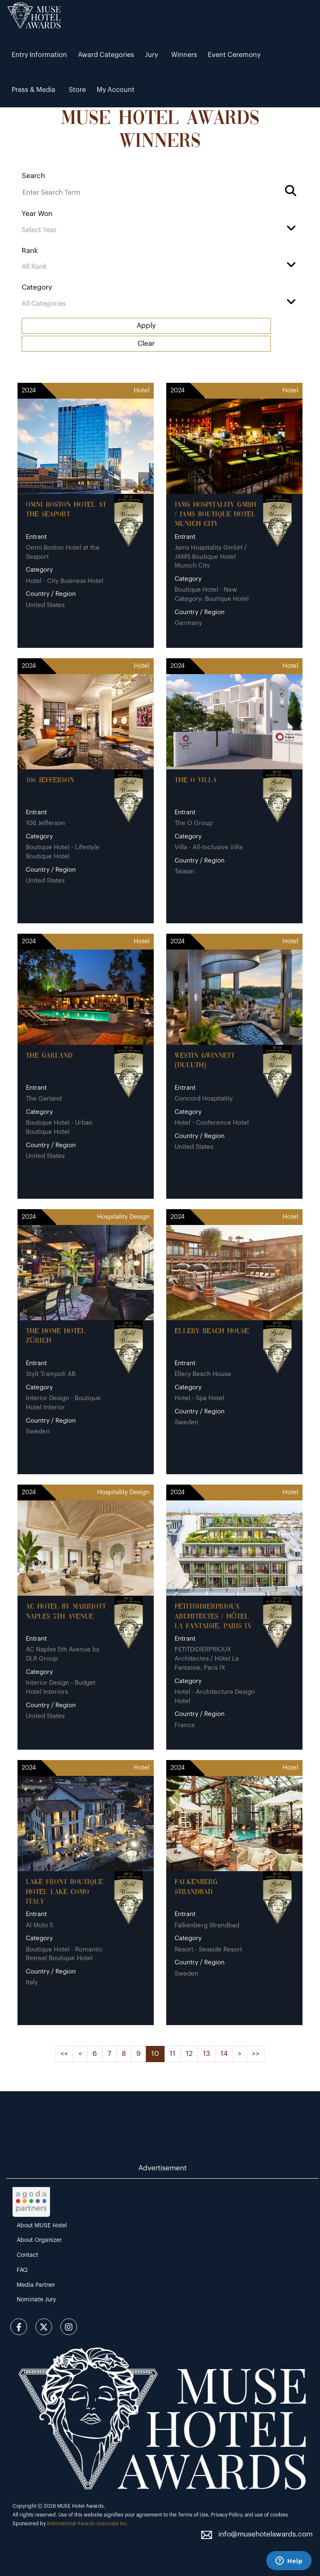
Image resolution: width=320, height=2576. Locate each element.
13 (206, 2053)
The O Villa (196, 780)
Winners (184, 55)
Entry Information (39, 55)
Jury (151, 55)
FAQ (22, 2270)
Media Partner (36, 2285)
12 (189, 2053)
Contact (27, 2255)
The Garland (49, 1055)
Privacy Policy (226, 2514)
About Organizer (39, 2240)
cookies (279, 2514)
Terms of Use (193, 2514)
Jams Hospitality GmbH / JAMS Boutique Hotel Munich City (215, 514)
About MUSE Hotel (42, 2226)
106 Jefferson (50, 780)
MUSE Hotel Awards (80, 2506)
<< (64, 2053)
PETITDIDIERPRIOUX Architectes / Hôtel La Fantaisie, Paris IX (213, 1616)
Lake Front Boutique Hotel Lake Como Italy (64, 1892)
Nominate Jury (36, 2300)
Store (77, 90)
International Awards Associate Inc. (87, 2523)
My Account (116, 90)
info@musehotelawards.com (265, 2534)
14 (224, 2053)
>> (256, 2053)
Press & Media (33, 90)
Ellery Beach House (212, 1331)
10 (155, 2053)
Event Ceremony (234, 55)
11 (172, 2053)
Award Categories (106, 55)
